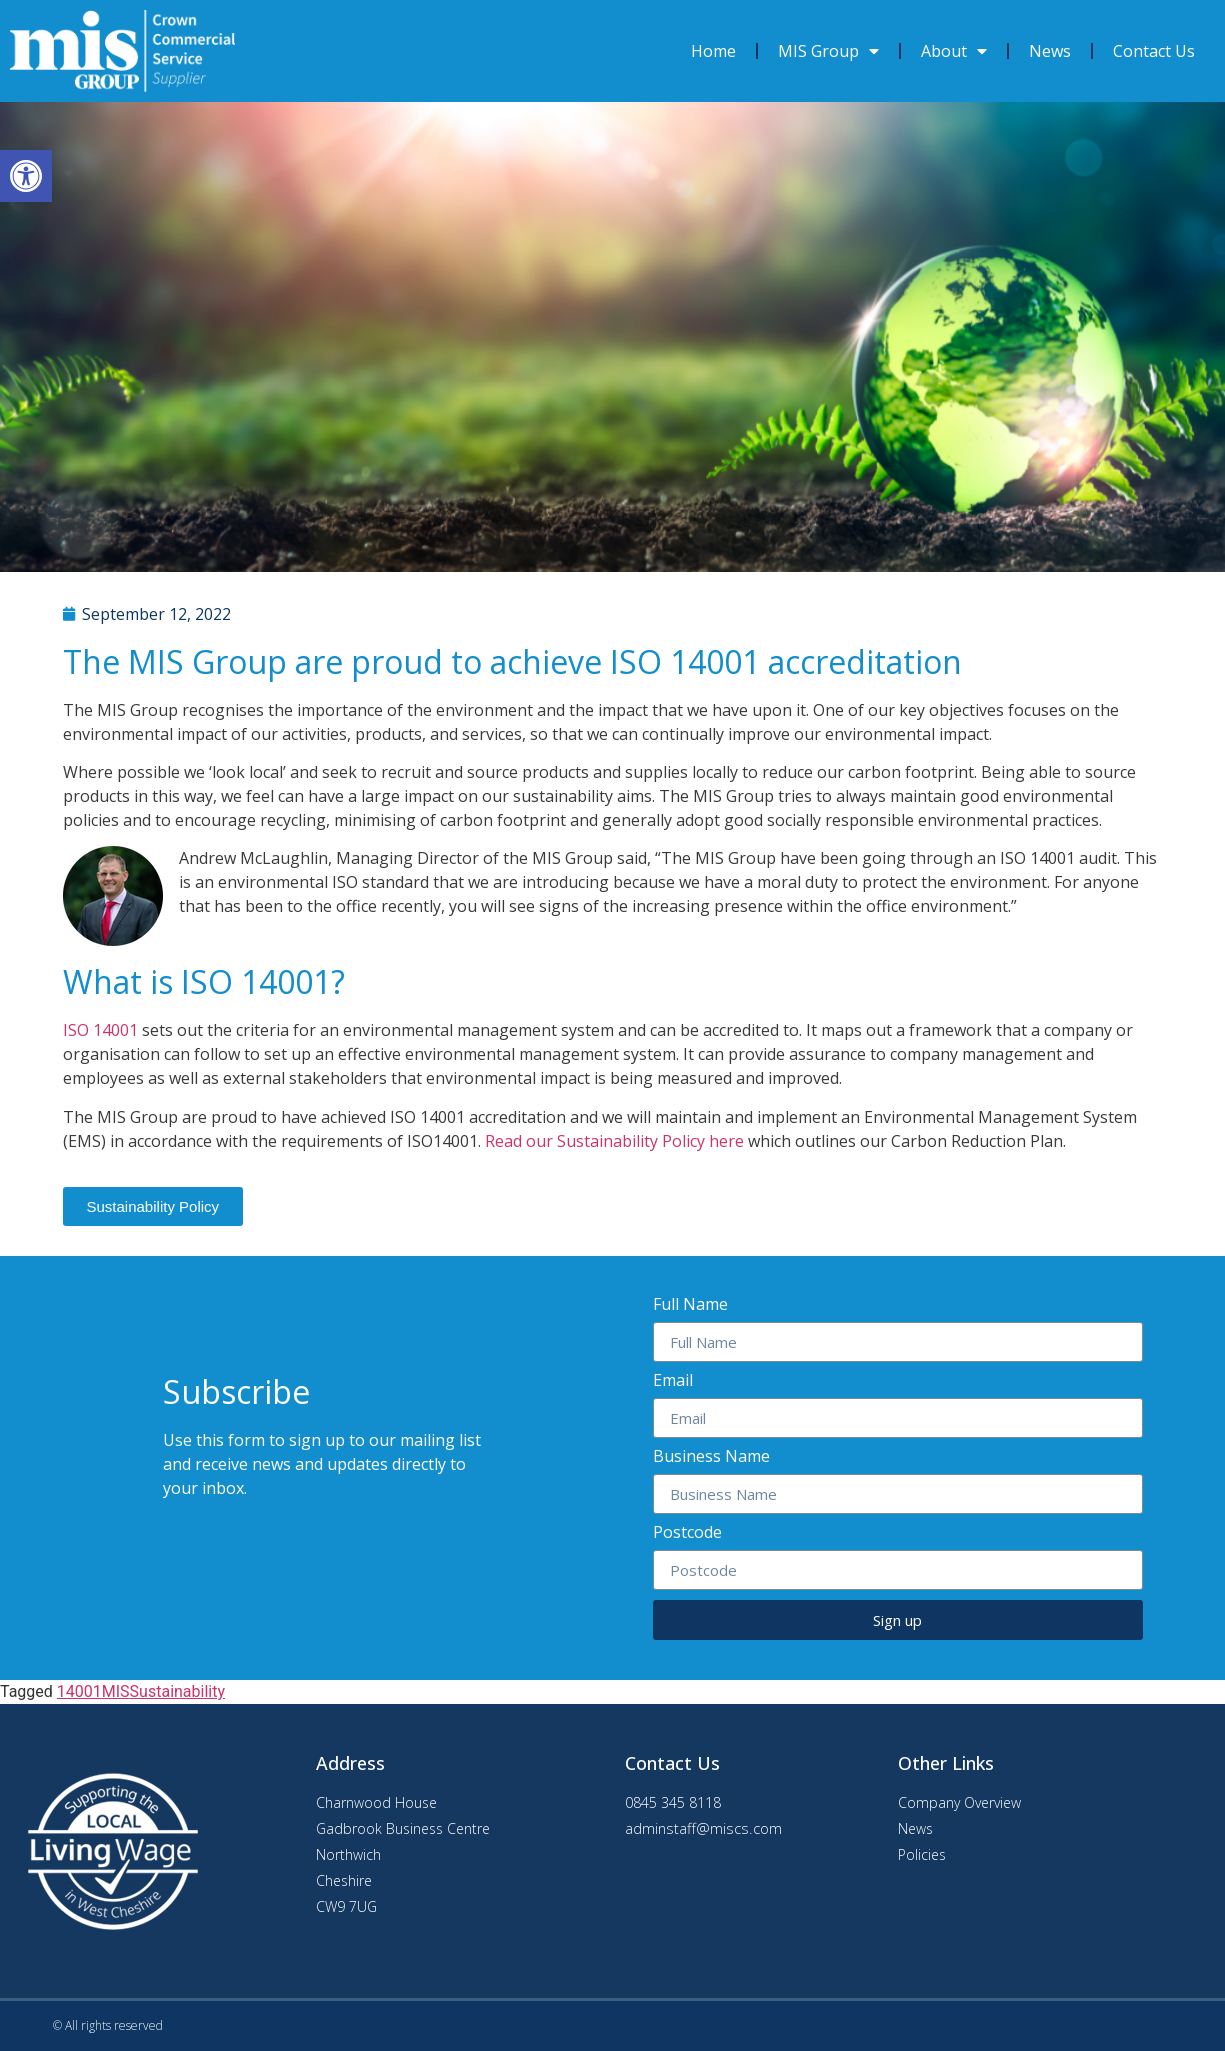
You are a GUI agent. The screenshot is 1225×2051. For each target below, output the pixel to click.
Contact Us (1154, 51)
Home (713, 51)
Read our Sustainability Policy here (616, 1141)
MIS (116, 1691)
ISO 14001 (100, 1030)
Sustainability (177, 1691)
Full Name (690, 1305)
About (954, 51)
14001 (79, 1691)
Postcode (687, 1533)
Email (673, 1381)
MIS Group (828, 51)
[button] (153, 1206)
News (1050, 51)
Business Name (711, 1457)
